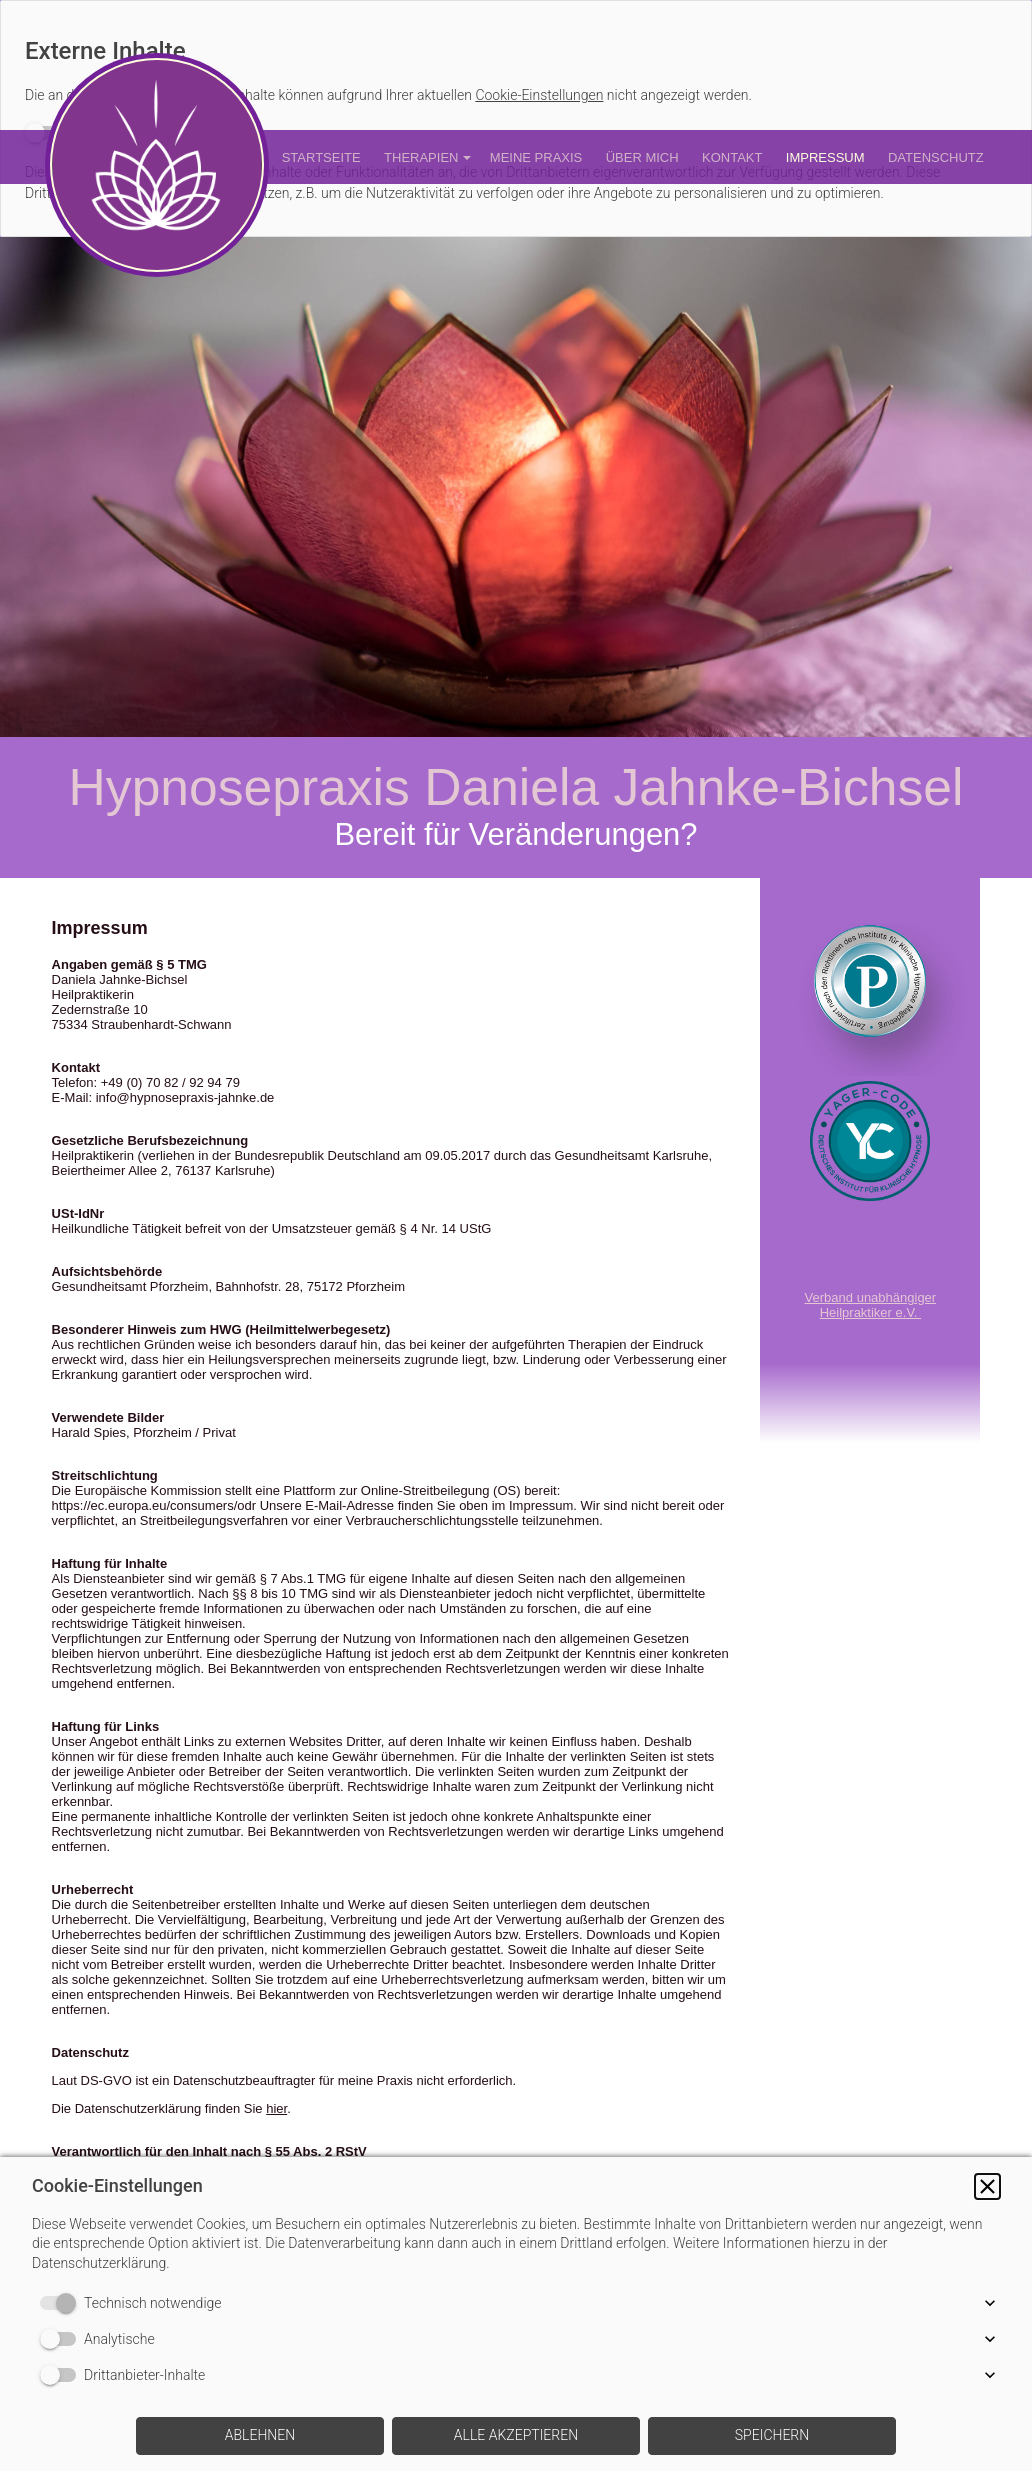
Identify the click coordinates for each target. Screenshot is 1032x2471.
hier (276, 2108)
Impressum (825, 157)
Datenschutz (936, 157)
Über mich (642, 157)
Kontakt (732, 157)
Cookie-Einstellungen (539, 95)
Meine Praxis (536, 157)
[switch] (62, 2303)
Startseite (321, 157)
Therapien (421, 157)
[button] (987, 2186)
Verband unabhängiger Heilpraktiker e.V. (871, 1305)
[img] (516, 487)
